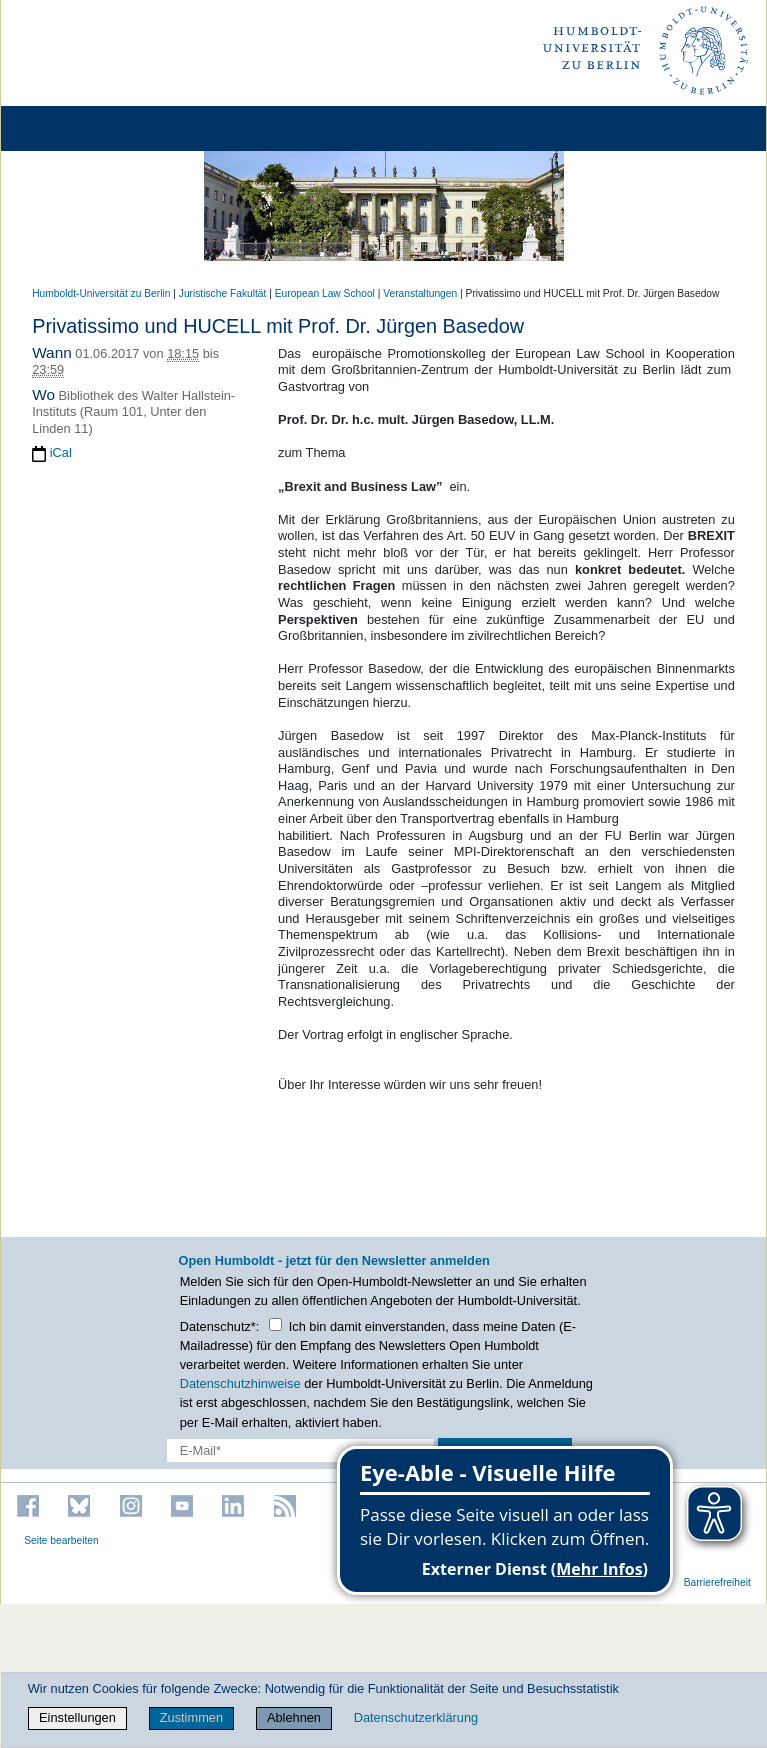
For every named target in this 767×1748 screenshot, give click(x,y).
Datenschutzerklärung (416, 1717)
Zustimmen (191, 1717)
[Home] (72, 128)
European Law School (325, 293)
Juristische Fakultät (223, 293)
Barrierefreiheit (717, 1582)
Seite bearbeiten (61, 1540)
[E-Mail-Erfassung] (301, 1450)
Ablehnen (294, 1717)
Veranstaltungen (420, 293)
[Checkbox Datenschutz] (275, 1324)
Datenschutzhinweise (240, 1383)
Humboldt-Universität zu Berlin (101, 293)
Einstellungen (77, 1717)
